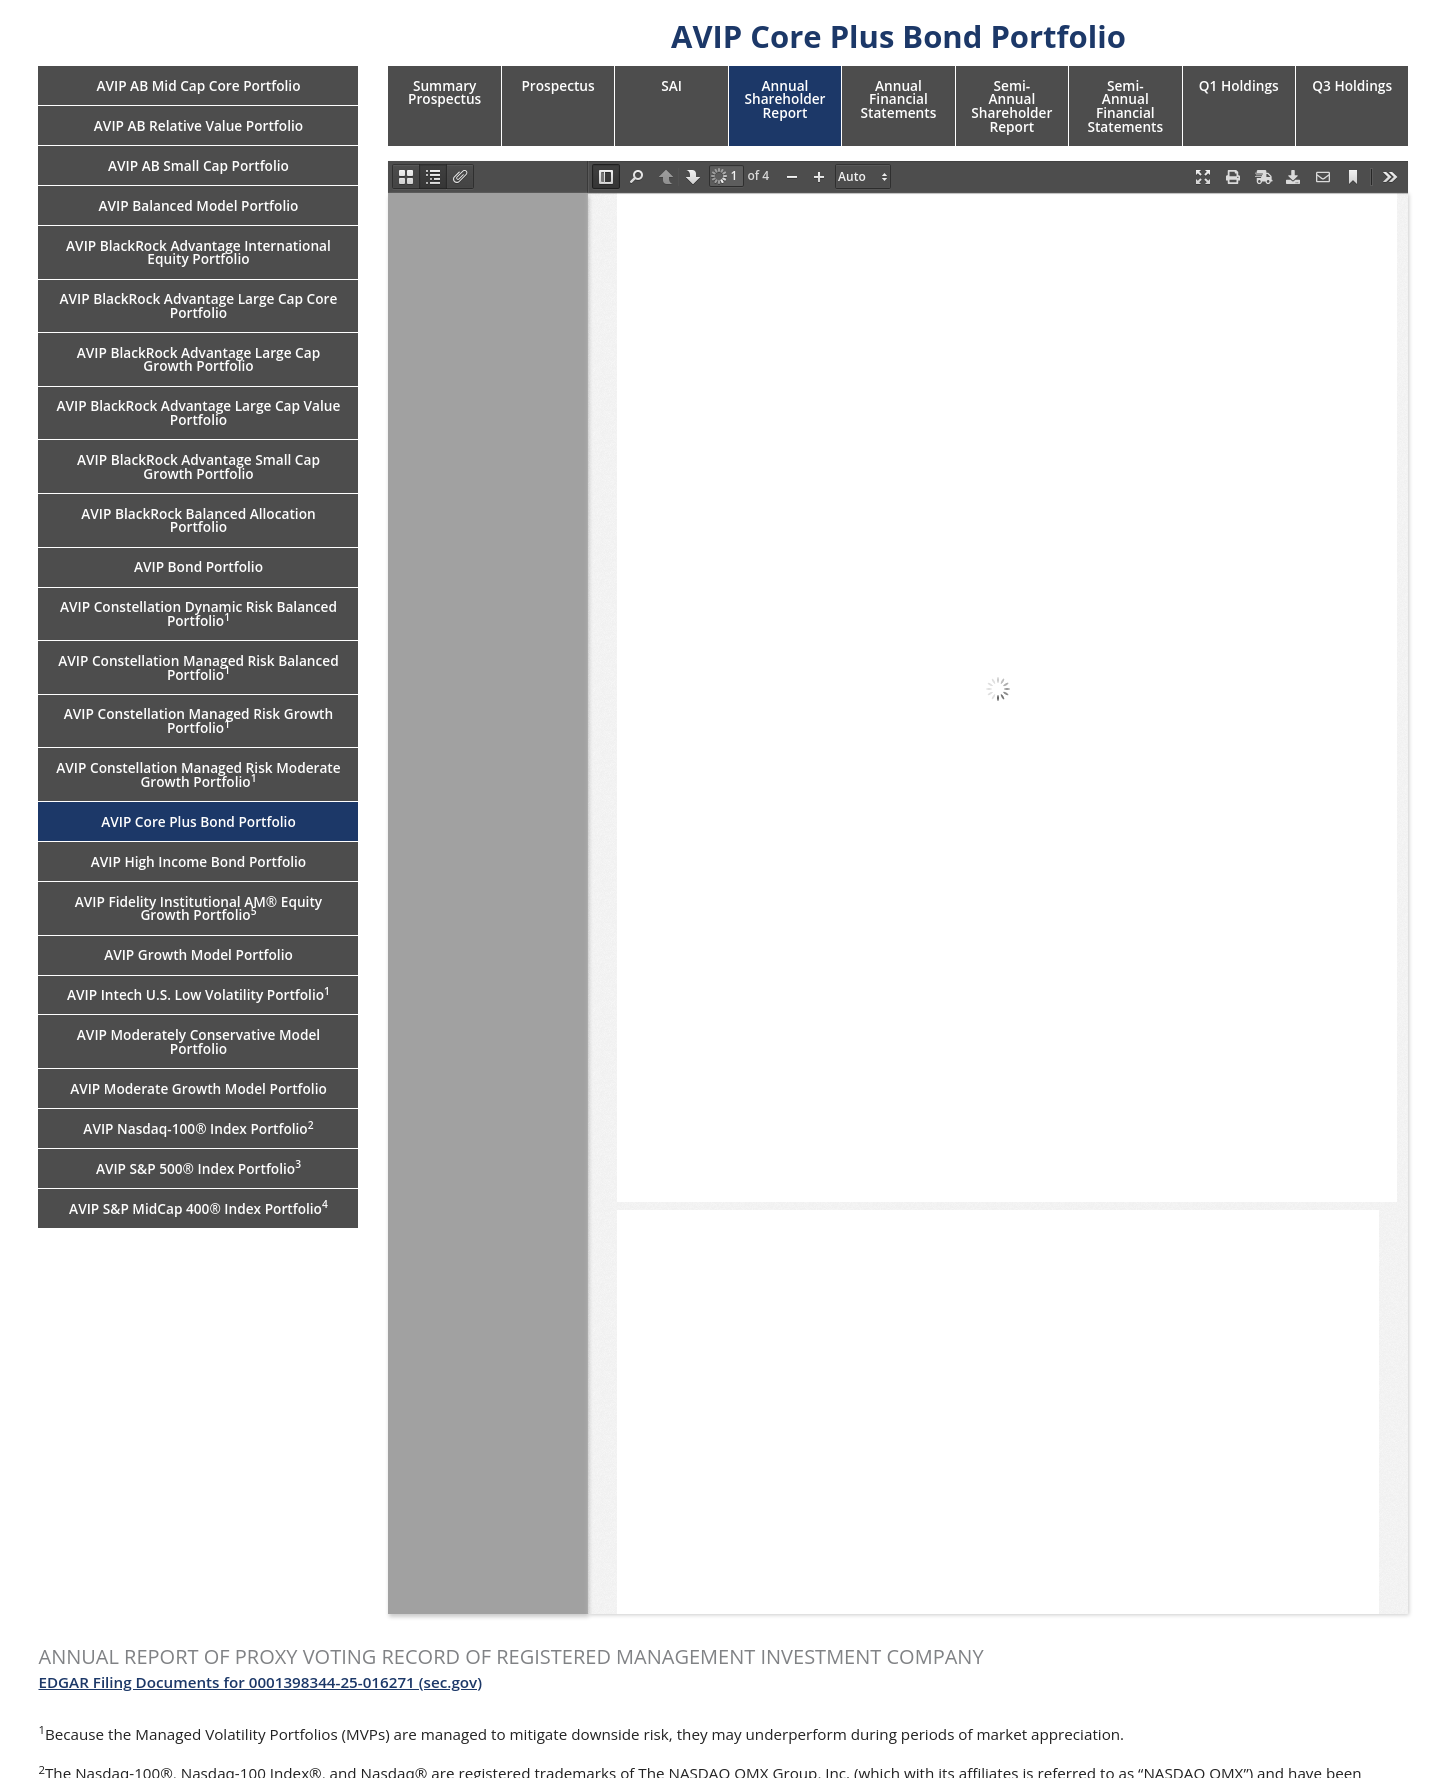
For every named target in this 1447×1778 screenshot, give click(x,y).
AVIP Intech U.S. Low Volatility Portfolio (198, 994)
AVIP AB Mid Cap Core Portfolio (198, 85)
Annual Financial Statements (899, 99)
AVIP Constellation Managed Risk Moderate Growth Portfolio (198, 774)
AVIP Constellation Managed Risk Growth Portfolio (198, 720)
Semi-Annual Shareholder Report (1011, 106)
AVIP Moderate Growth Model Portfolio (198, 1088)
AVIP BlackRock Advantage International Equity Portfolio (198, 252)
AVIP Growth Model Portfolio (198, 954)
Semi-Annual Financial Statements (1125, 106)
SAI (671, 85)
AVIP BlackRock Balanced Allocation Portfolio (198, 520)
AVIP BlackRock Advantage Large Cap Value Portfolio (199, 412)
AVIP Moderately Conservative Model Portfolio (198, 1041)
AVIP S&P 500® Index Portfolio (198, 1167)
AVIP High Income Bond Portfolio (198, 861)
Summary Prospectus (444, 92)
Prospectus (557, 85)
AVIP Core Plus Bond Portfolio (198, 821)
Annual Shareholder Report (784, 99)
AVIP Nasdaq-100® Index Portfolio (198, 1128)
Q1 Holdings (1239, 85)
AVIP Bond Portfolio (198, 566)
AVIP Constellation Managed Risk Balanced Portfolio (198, 667)
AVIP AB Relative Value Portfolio (198, 125)
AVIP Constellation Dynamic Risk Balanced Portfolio (198, 613)
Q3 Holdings (1352, 85)
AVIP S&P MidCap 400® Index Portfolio (198, 1207)
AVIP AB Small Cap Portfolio (198, 165)
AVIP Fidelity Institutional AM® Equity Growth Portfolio (198, 908)
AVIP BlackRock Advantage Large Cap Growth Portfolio (199, 359)
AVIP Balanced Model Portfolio (199, 205)
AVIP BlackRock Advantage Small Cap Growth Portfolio (198, 466)
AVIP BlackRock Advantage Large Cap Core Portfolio (199, 305)
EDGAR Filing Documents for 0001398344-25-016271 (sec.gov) (260, 1682)
